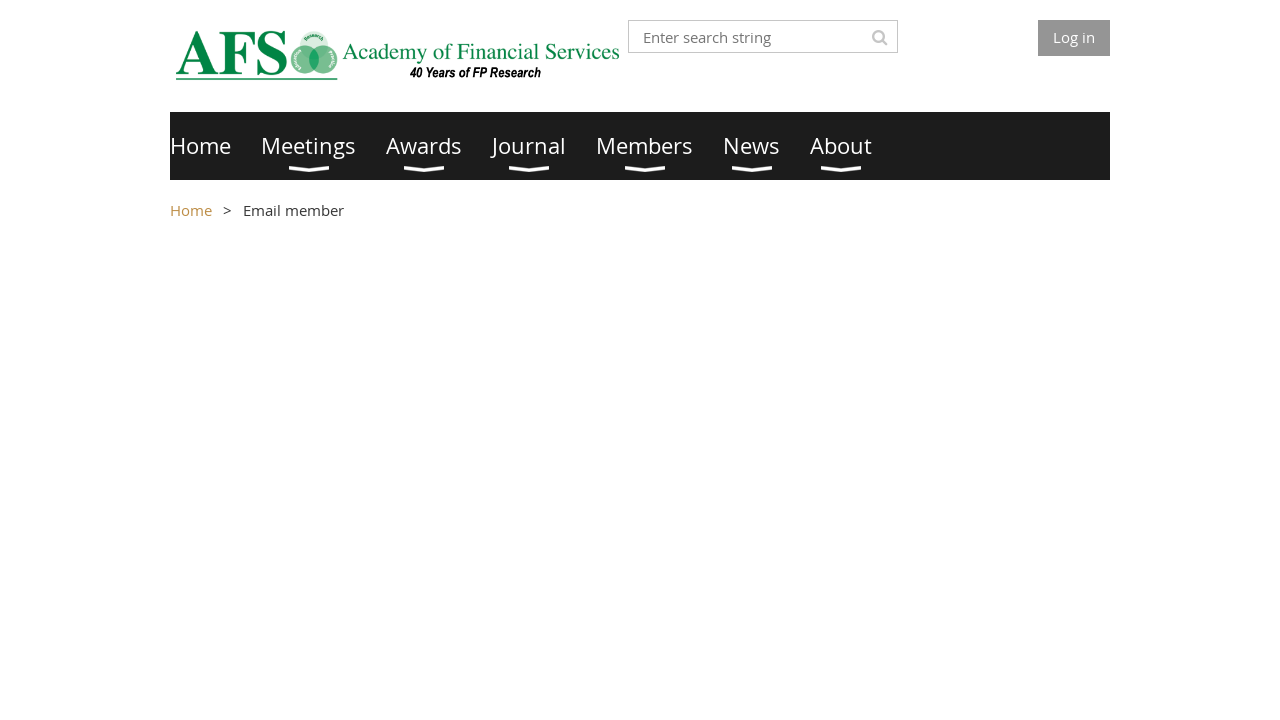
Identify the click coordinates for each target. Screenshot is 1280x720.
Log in (1074, 37)
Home (191, 210)
